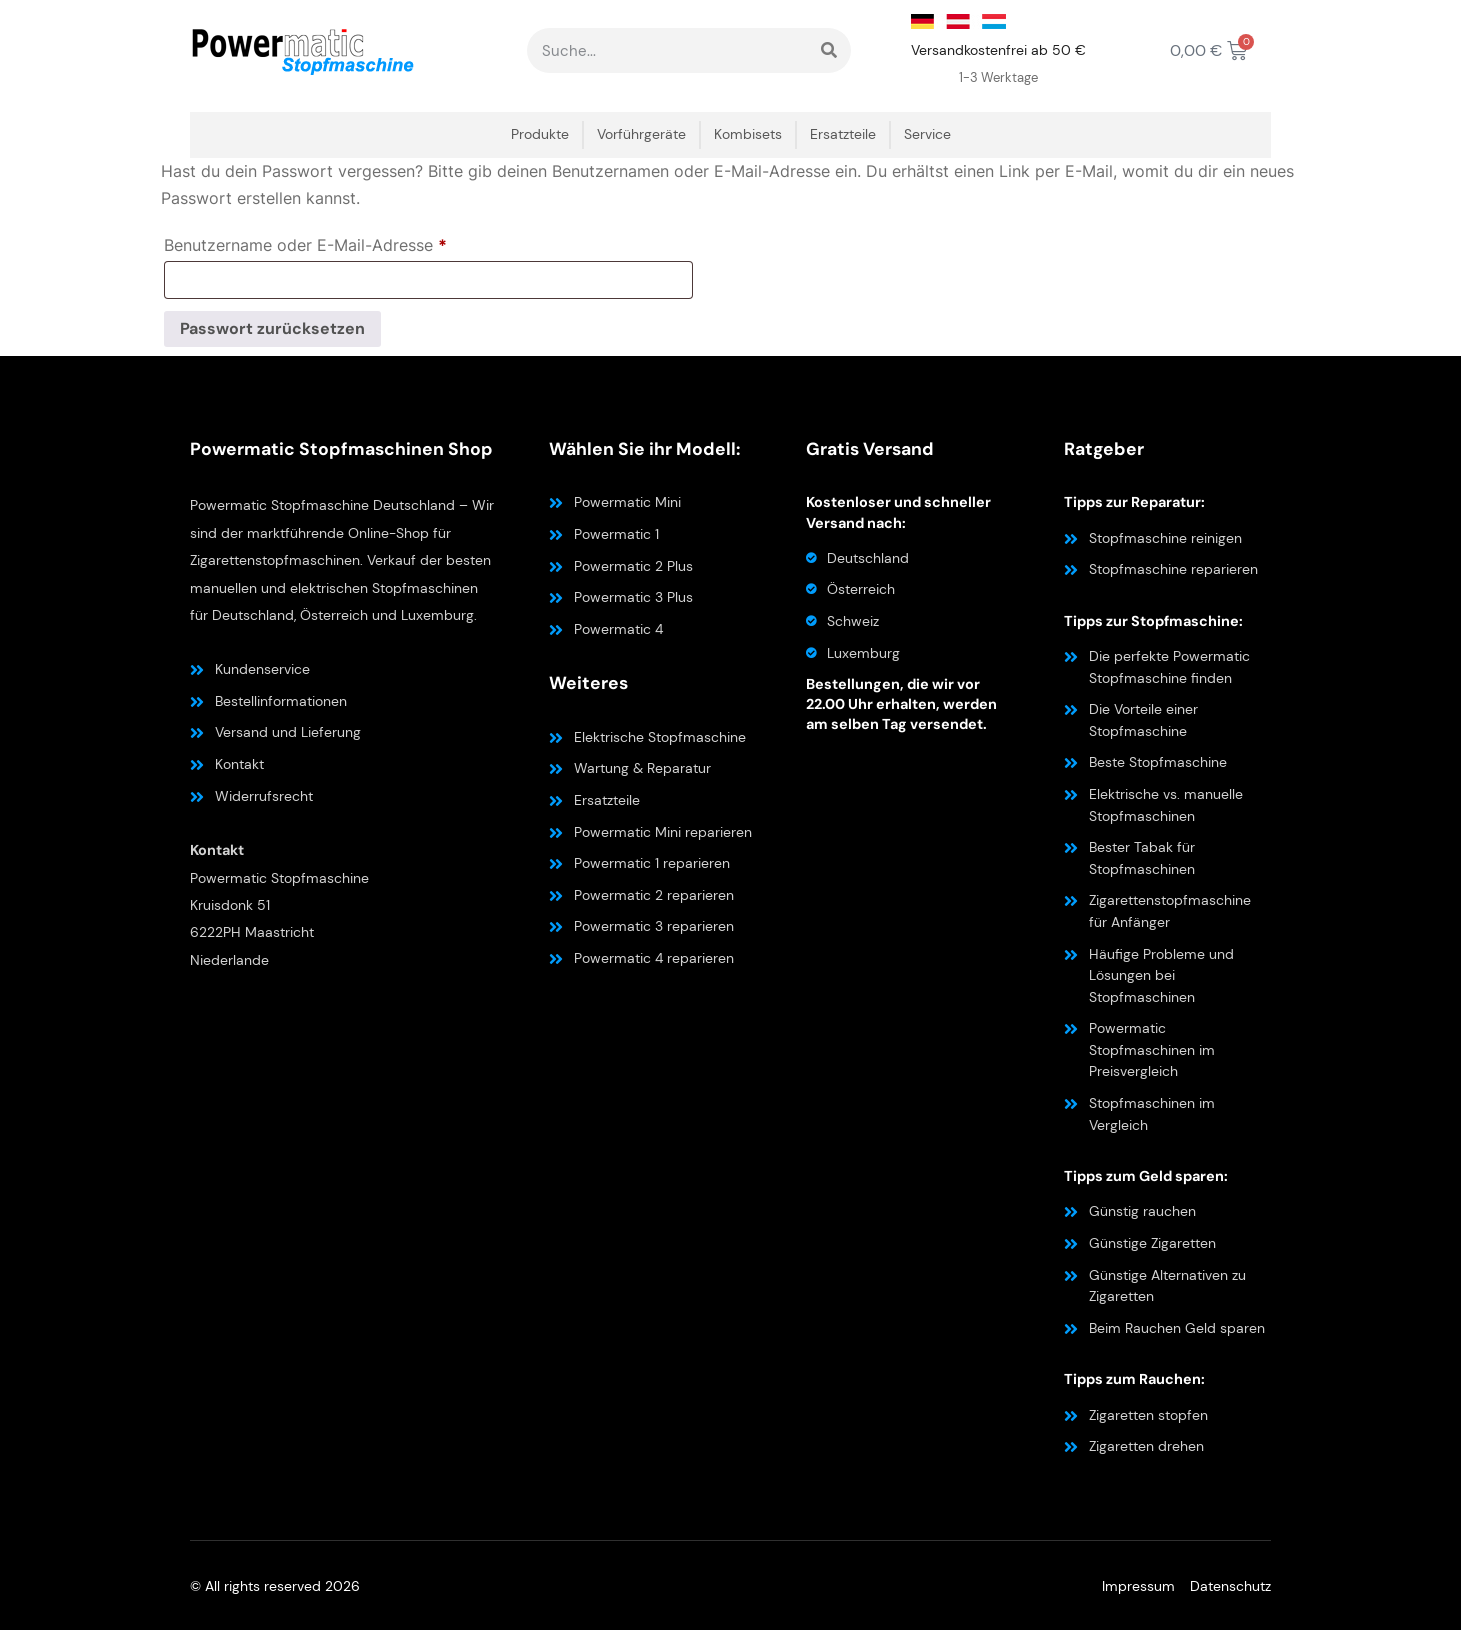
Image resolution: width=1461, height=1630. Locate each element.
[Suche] (828, 50)
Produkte (540, 134)
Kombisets (748, 134)
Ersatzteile (843, 134)
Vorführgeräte (641, 134)
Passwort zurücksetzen (272, 328)
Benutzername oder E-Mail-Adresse (350, 242)
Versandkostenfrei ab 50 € (998, 50)
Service (927, 134)
